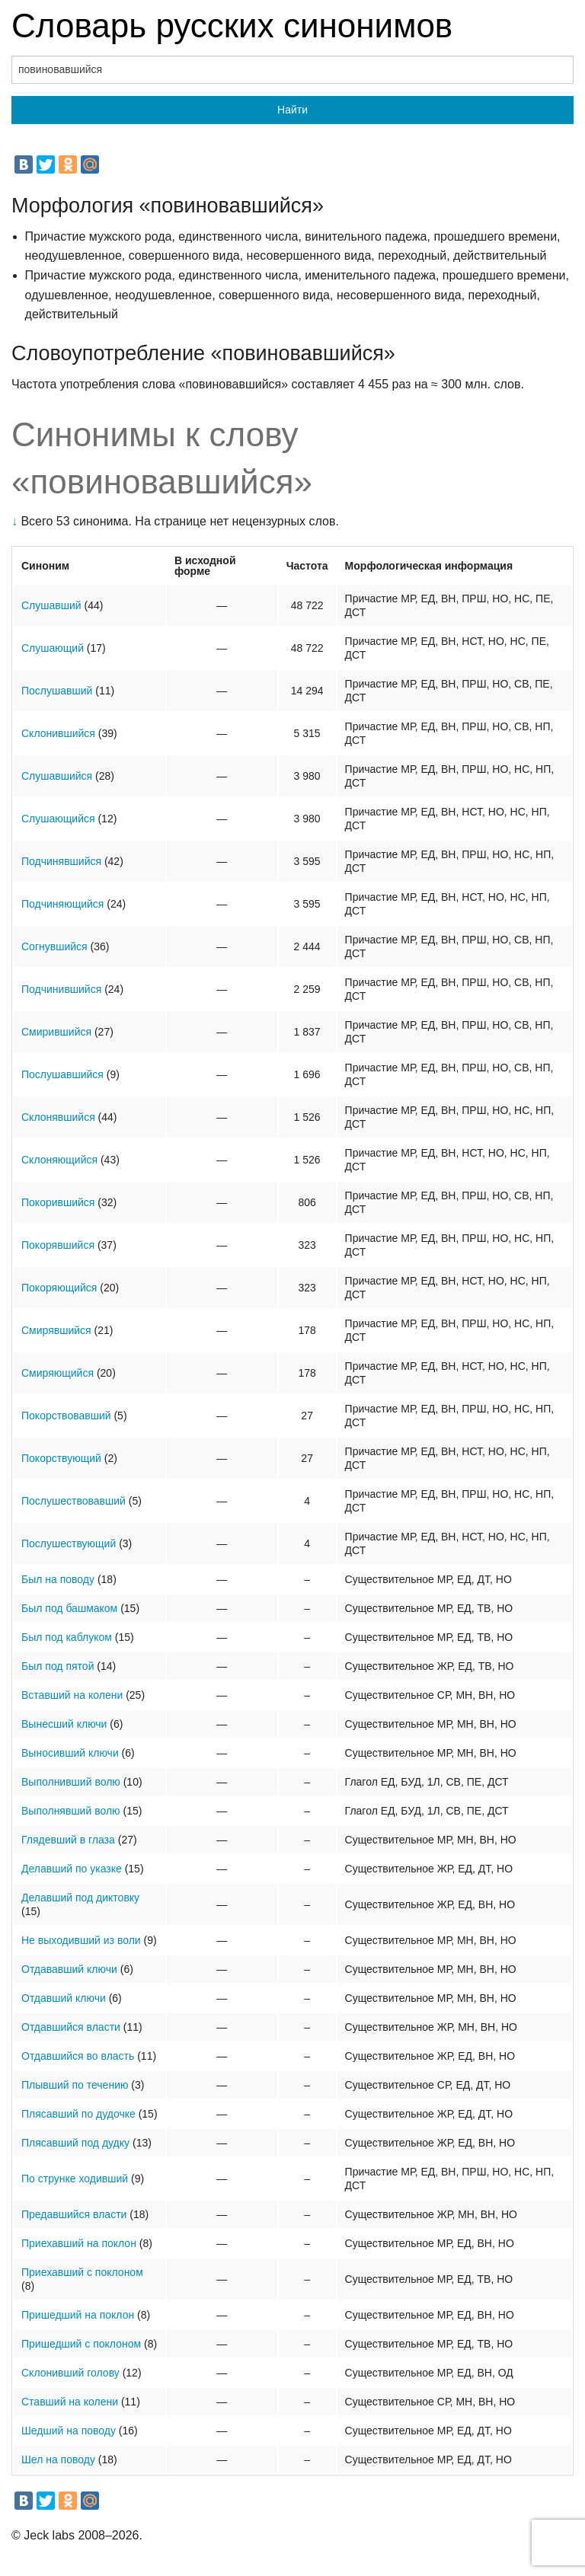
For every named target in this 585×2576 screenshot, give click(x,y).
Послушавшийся (62, 1074)
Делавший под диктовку (80, 1897)
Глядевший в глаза (68, 1840)
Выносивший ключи (70, 1753)
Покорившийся (57, 1202)
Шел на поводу (58, 2459)
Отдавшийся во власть (77, 2056)
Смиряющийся (57, 1373)
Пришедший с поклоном (81, 2344)
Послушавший (56, 691)
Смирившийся (56, 1032)
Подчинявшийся (61, 861)
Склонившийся (58, 733)
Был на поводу (57, 1579)
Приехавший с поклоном (82, 2272)
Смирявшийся (56, 1330)
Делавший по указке (71, 1869)
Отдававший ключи (69, 1969)
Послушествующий (68, 1543)
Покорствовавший (66, 1415)
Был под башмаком (69, 1608)
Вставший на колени (72, 1695)
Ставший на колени (69, 2402)
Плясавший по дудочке (78, 2114)
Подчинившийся (61, 989)
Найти (292, 110)
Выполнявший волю (70, 1811)
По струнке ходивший (74, 2178)
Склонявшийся (58, 1117)
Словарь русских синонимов (231, 25)
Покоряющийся (59, 1288)
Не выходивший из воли (81, 1940)
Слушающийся (58, 818)
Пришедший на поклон (77, 2315)
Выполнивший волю (70, 1782)
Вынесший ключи (64, 1724)
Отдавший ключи (63, 1998)
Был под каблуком (66, 1637)
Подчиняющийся (62, 904)
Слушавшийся (56, 776)
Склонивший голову (70, 2373)
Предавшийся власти (73, 2214)
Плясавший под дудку (75, 2143)
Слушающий (52, 648)
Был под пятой (57, 1666)
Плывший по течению (74, 2085)
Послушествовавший (73, 1501)
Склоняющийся (59, 1160)
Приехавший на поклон (78, 2243)
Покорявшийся (57, 1245)
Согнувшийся (54, 946)
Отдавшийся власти (70, 2027)
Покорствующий (61, 1458)
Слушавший (51, 605)
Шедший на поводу (68, 2430)
